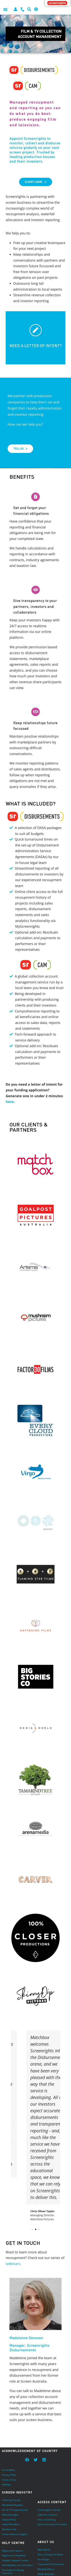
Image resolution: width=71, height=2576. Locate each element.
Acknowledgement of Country (30, 2451)
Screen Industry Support (14, 2534)
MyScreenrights (10, 2514)
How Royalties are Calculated (17, 2565)
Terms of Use (9, 2479)
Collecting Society (11, 2500)
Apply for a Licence (47, 2514)
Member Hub (9, 2529)
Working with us (45, 2569)
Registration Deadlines (14, 2555)
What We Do (44, 2549)
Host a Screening (46, 2519)
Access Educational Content (52, 2524)
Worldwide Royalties (12, 2505)
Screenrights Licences (49, 2510)
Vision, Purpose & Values (50, 2554)
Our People (43, 2559)
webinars (13, 2263)
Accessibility (8, 2469)
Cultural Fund (9, 2519)
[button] (5, 9)
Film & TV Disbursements (15, 2510)
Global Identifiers (11, 2524)
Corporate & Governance (50, 2564)
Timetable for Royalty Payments (13, 2571)
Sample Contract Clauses (15, 2560)
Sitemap (6, 2484)
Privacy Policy (9, 2474)
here (10, 1101)
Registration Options (12, 2550)
